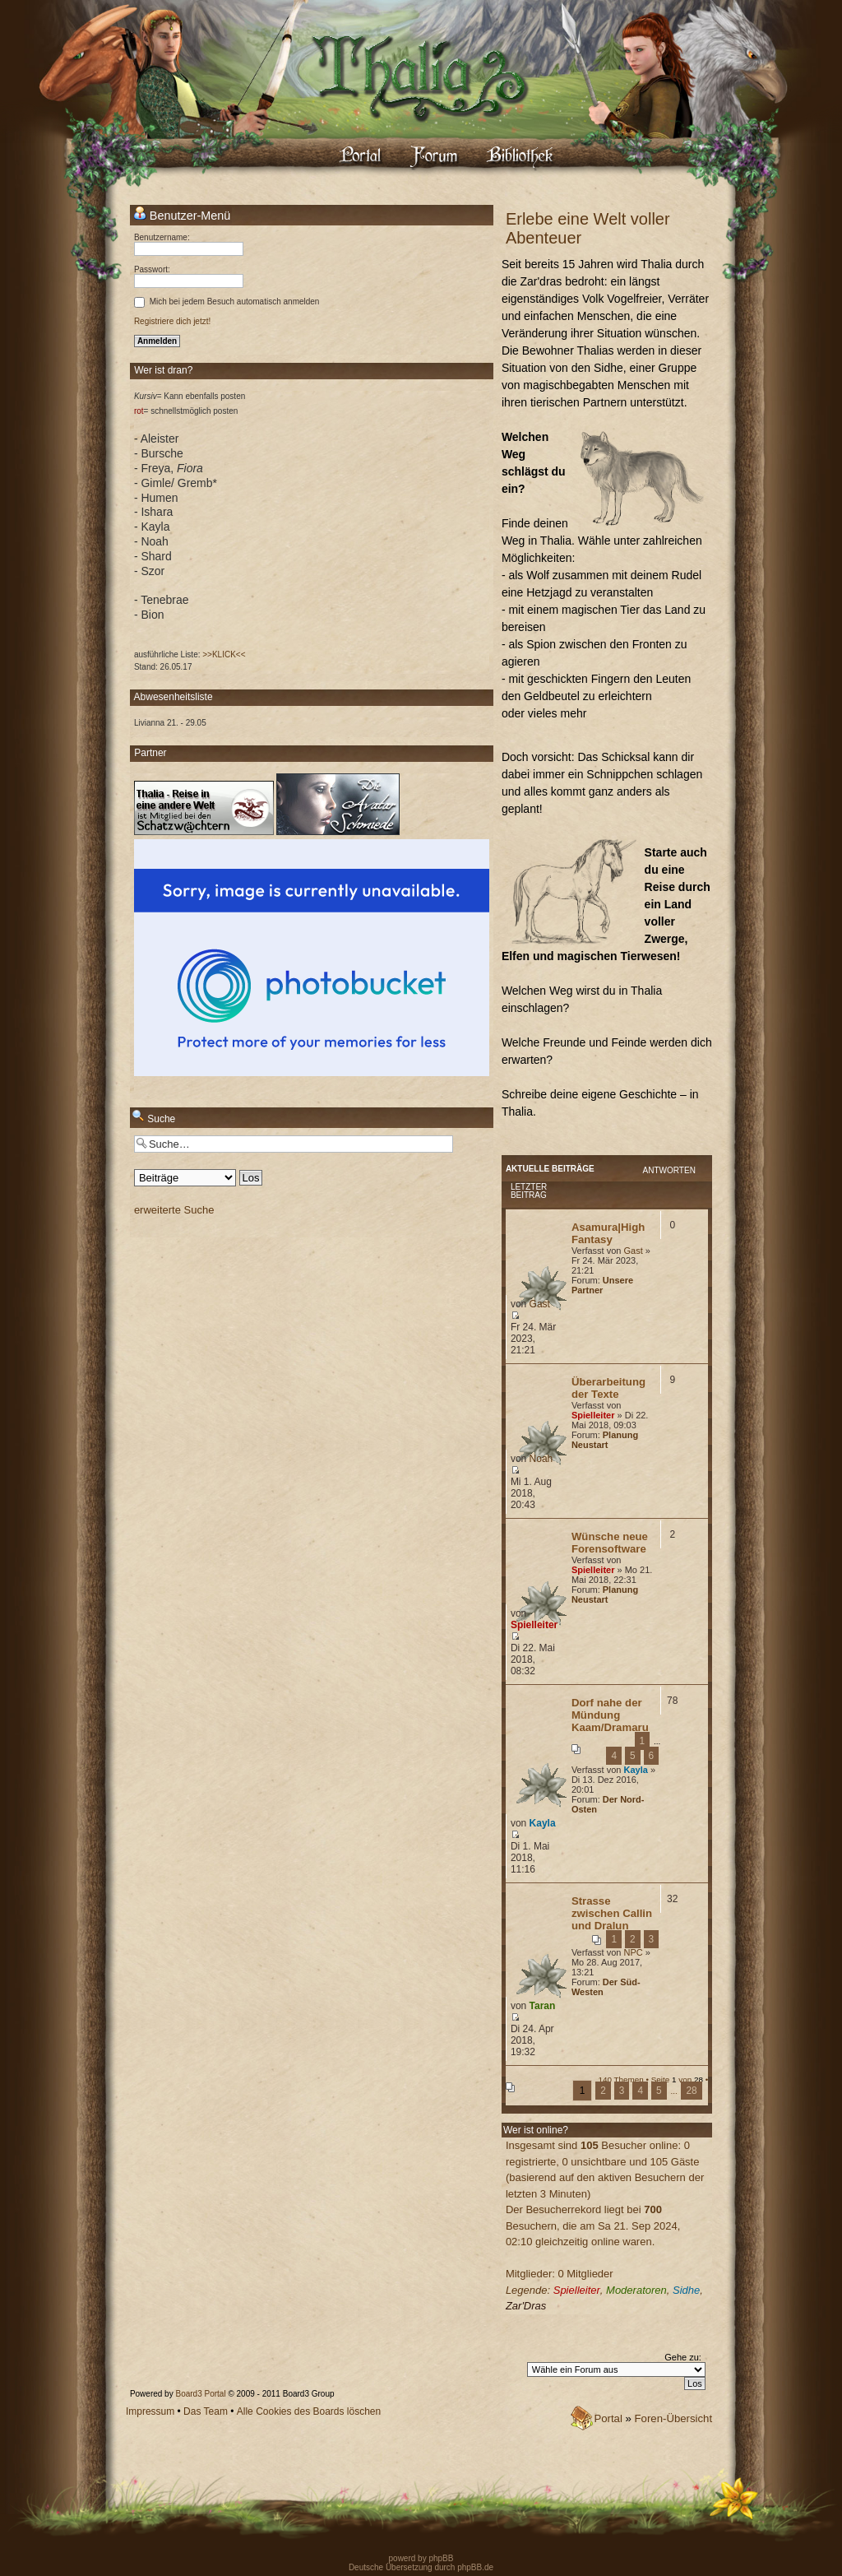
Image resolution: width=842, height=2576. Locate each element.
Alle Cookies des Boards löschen (309, 2411)
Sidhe (686, 2290)
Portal (608, 2418)
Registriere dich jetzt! (172, 321)
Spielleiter (593, 1415)
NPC (632, 1952)
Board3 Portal (200, 2393)
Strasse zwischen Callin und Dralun (611, 1913)
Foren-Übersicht (674, 2418)
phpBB (440, 2558)
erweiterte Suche (174, 1210)
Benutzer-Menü (181, 214)
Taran (543, 2006)
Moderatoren (636, 2290)
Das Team (205, 2411)
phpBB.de (475, 2567)
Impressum (150, 2411)
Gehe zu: (682, 2357)
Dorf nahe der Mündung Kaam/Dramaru (610, 1715)
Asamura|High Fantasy (608, 1233)
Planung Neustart (604, 1440)
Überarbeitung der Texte (608, 1388)
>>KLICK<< (223, 654)
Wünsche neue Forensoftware (609, 1542)
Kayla (635, 1770)
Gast (632, 1251)
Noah (541, 1458)
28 (691, 2090)
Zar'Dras (526, 2306)
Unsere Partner (602, 1285)
